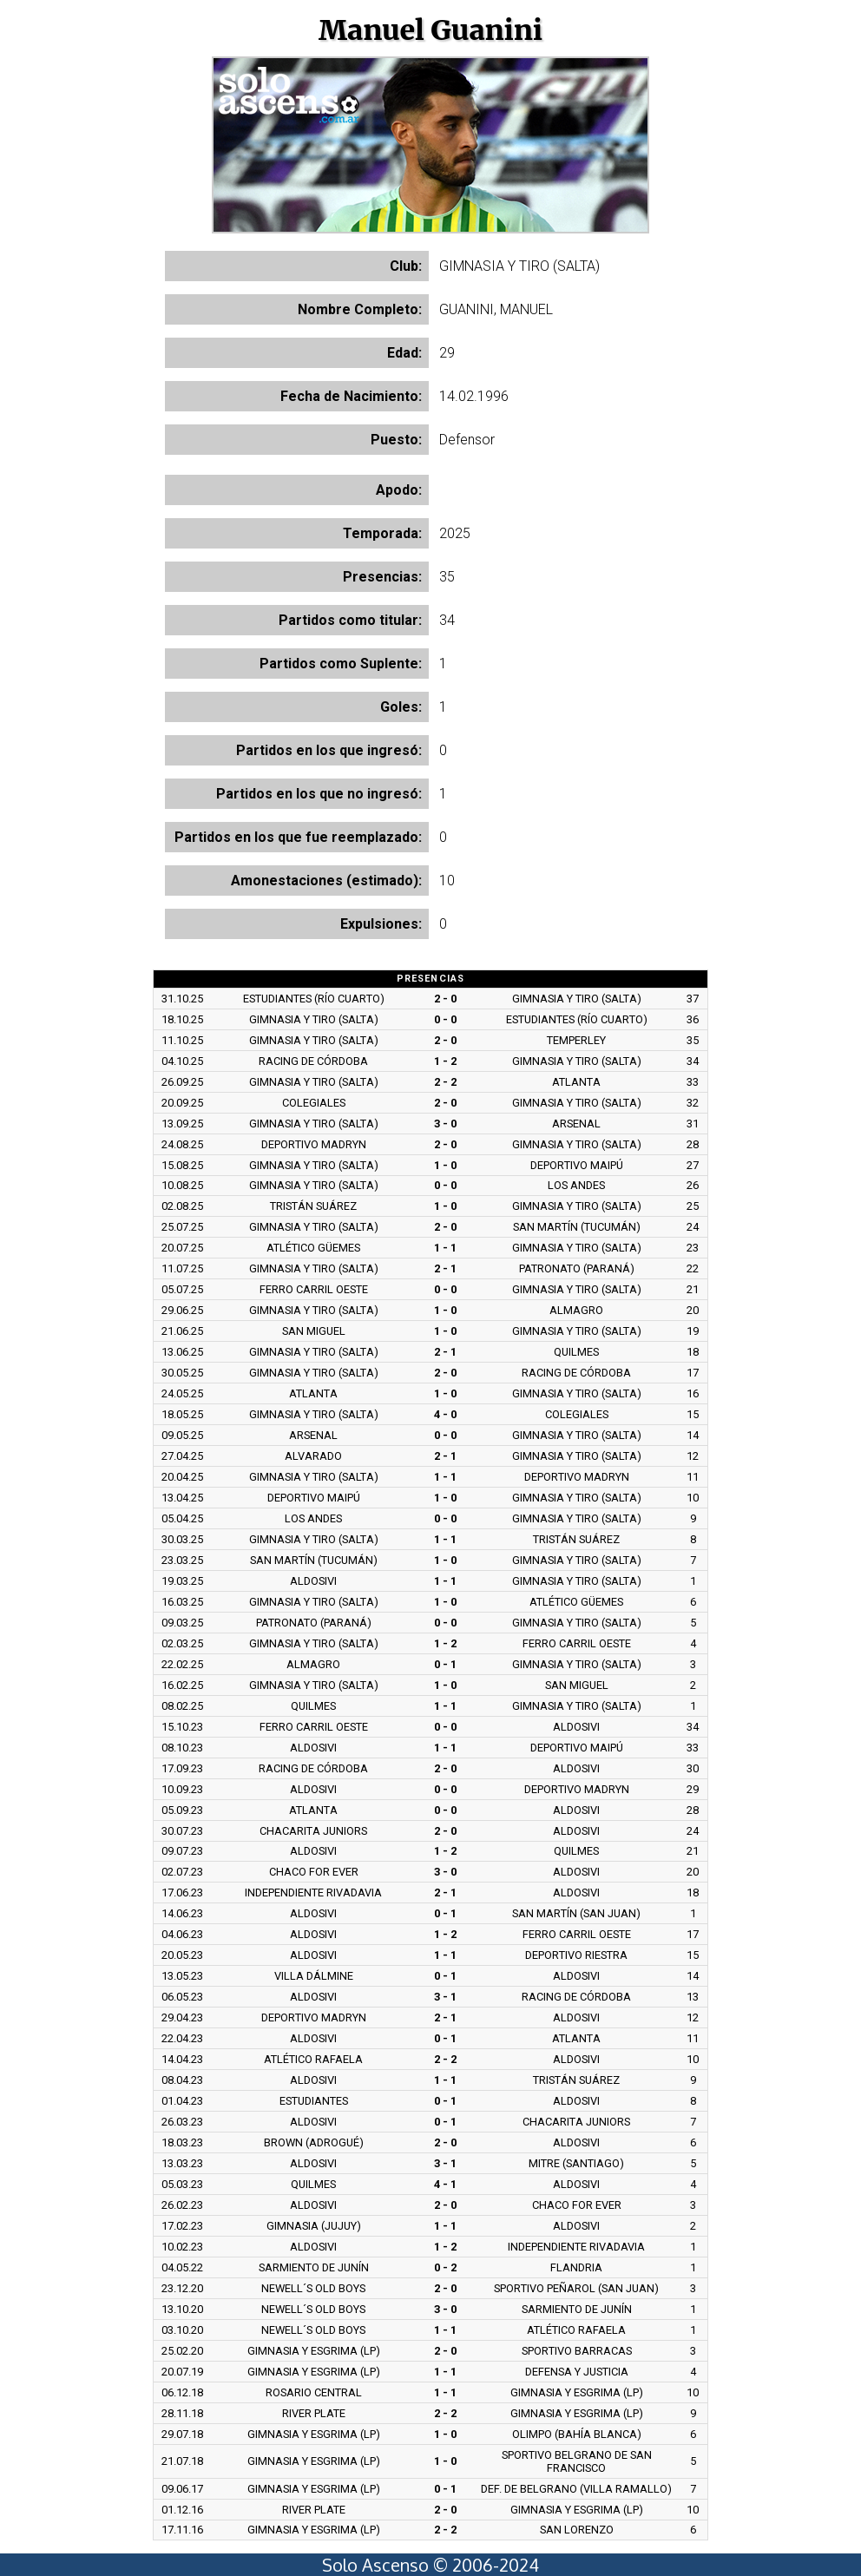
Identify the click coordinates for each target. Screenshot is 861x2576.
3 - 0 (445, 1123)
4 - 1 (445, 2184)
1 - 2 (445, 1061)
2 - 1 (445, 1268)
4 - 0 (445, 1414)
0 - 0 (445, 1019)
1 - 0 (445, 1165)
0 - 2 (445, 2267)
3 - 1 (445, 1996)
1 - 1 (445, 1247)
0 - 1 (445, 1664)
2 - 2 (445, 1081)
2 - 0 (445, 998)
